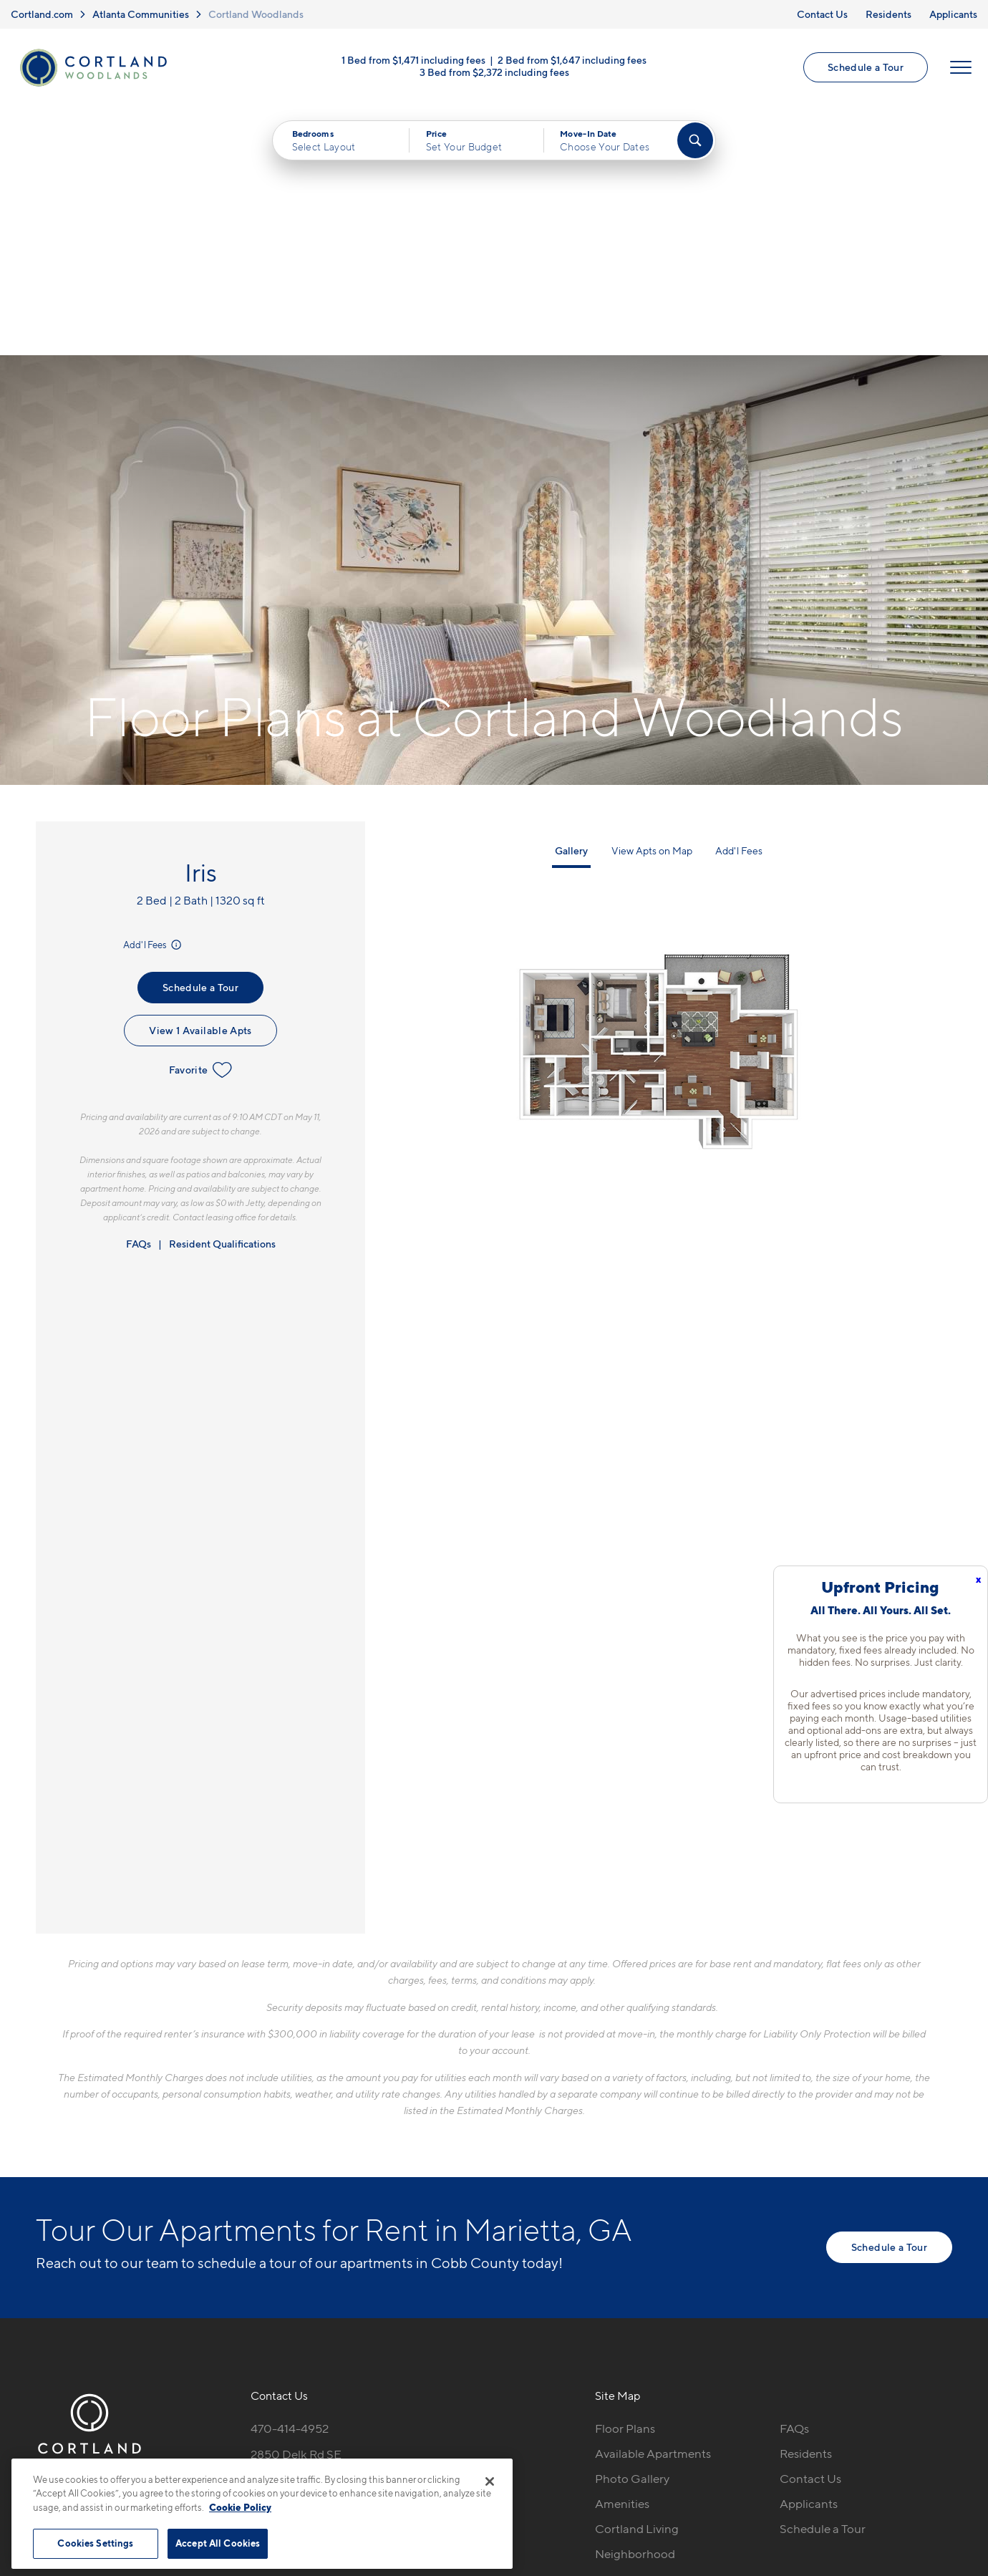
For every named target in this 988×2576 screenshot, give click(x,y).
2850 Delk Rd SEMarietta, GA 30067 (305, 2214)
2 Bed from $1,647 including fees (572, 60)
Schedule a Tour (866, 68)
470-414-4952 (290, 2180)
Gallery (571, 602)
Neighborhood (635, 2305)
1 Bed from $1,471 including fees (413, 60)
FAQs (138, 995)
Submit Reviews (490, 2448)
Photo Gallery (632, 2230)
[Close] (489, 2481)
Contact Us (822, 14)
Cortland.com (42, 14)
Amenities (622, 2255)
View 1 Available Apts (200, 782)
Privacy (427, 2448)
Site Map (557, 2448)
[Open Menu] (961, 68)
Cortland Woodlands (256, 14)
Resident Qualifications (222, 995)
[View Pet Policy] (371, 2258)
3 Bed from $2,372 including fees (494, 73)
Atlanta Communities (140, 14)
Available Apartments (653, 2205)
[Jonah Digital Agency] (919, 2440)
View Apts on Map (651, 602)
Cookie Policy (240, 2507)
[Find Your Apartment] (695, 141)
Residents (888, 14)
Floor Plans (625, 2180)
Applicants (953, 14)
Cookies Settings (95, 2543)
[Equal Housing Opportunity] (258, 2258)
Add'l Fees (153, 697)
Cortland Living (637, 2280)
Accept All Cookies (217, 2543)
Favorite (201, 821)
